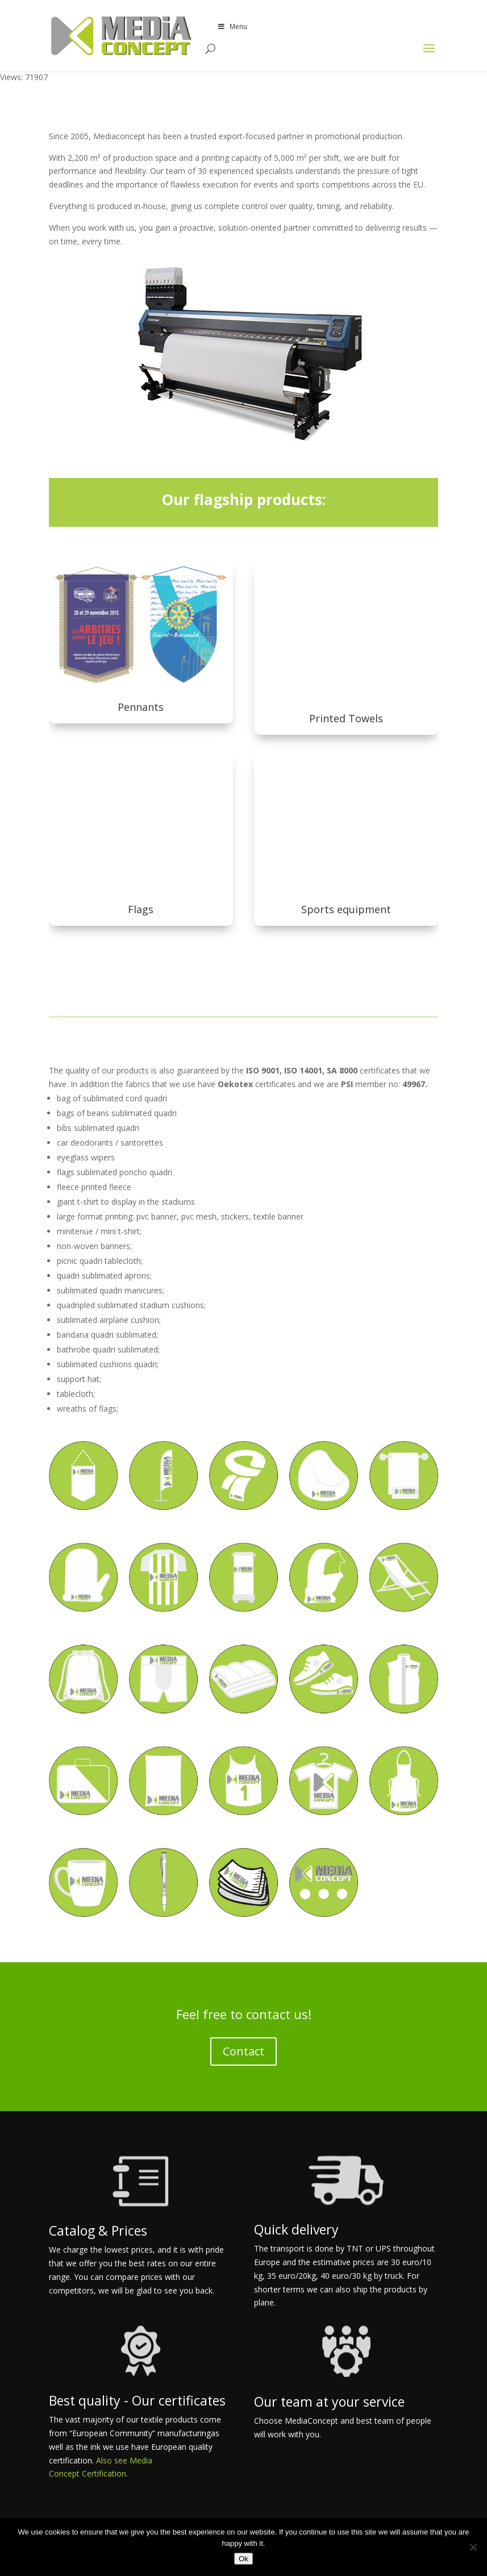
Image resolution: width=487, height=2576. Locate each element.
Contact (243, 2051)
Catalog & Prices (98, 2230)
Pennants (141, 707)
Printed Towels (346, 718)
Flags (140, 909)
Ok (243, 2558)
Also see (113, 2460)
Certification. (105, 2473)
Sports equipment (346, 909)
